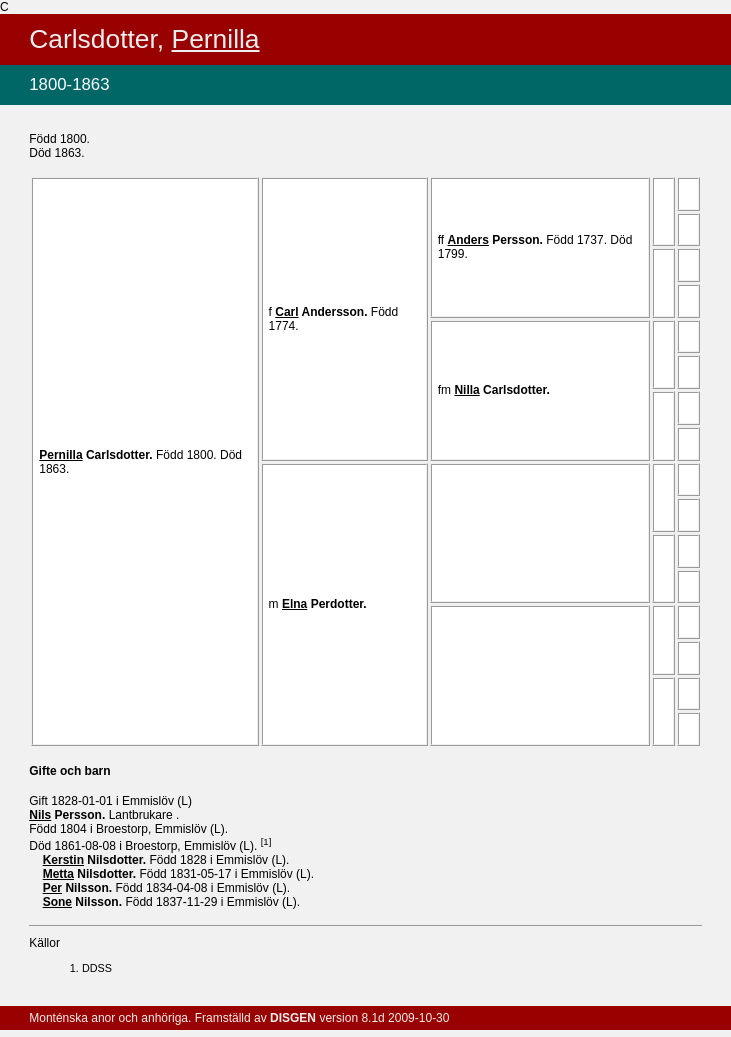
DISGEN (293, 1018)
